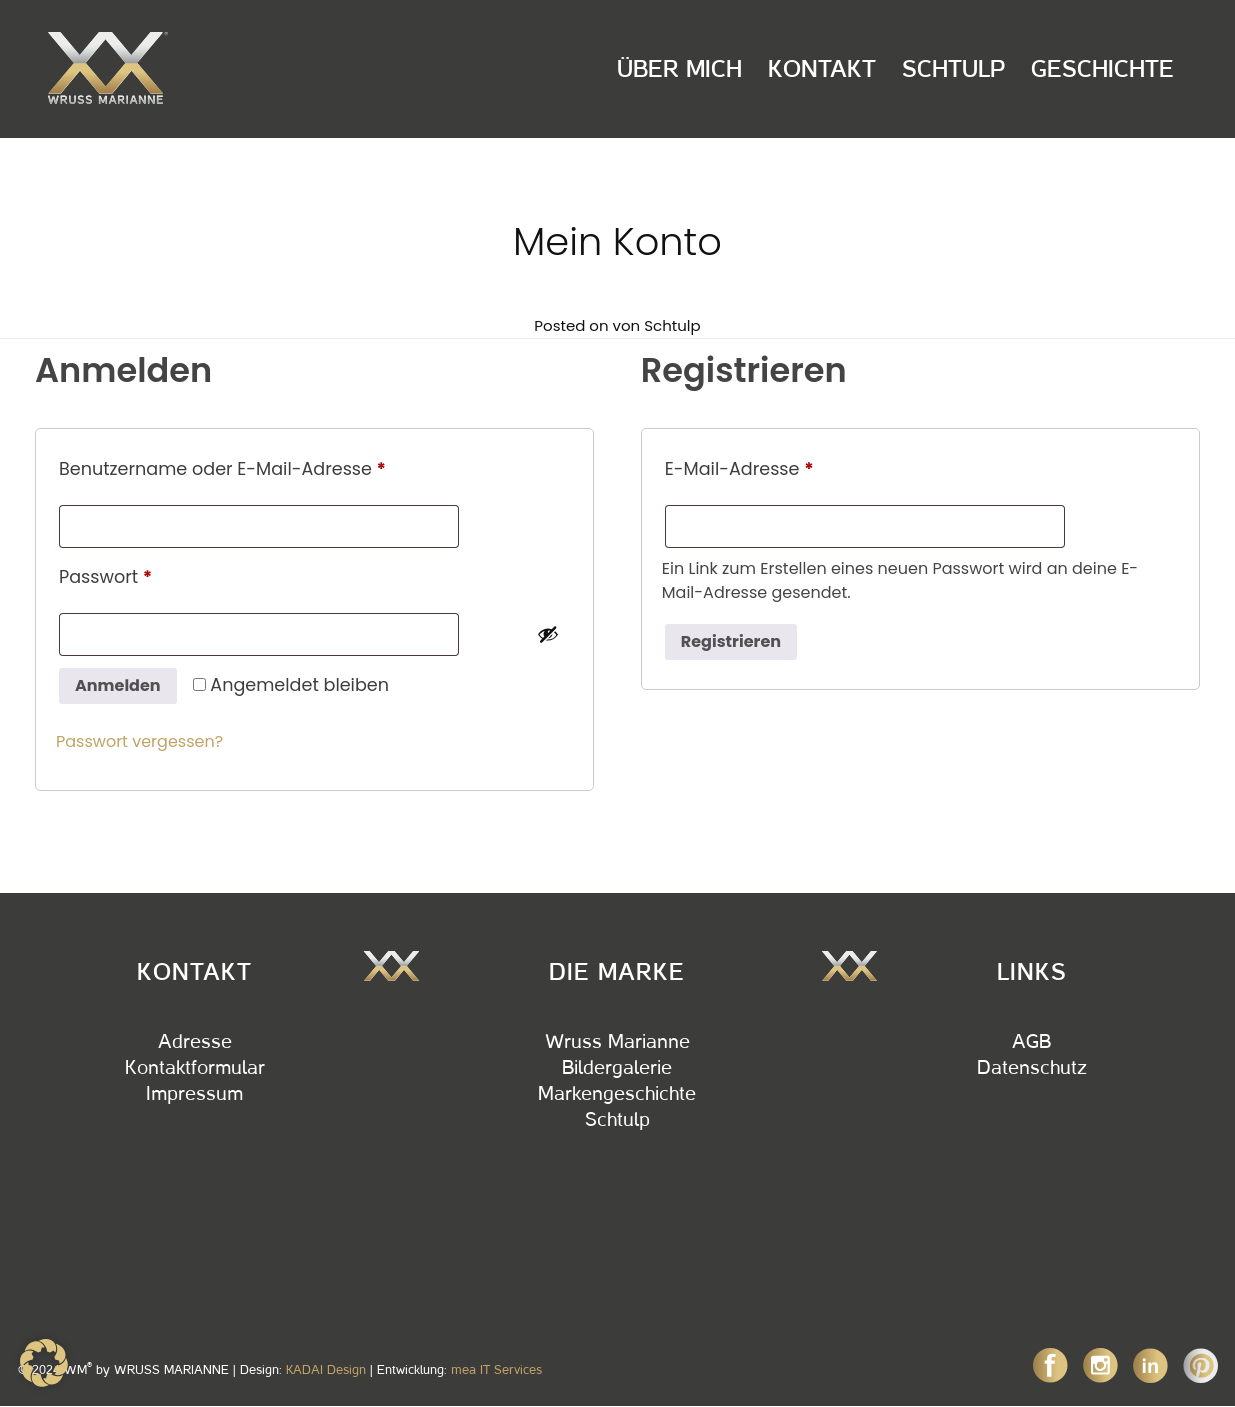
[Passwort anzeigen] (548, 634)
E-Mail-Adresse (788, 466)
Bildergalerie (617, 1068)
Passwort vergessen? (139, 741)
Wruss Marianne (617, 1042)
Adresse (195, 1042)
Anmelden (118, 685)
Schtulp (953, 69)
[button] (44, 1363)
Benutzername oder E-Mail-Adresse (271, 466)
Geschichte (1102, 69)
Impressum (194, 1094)
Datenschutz (1032, 1068)
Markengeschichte (617, 1094)
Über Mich (679, 69)
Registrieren (731, 641)
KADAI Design (326, 1369)
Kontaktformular (195, 1068)
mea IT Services (496, 1369)
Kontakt (822, 69)
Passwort (154, 574)
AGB (1031, 1042)
